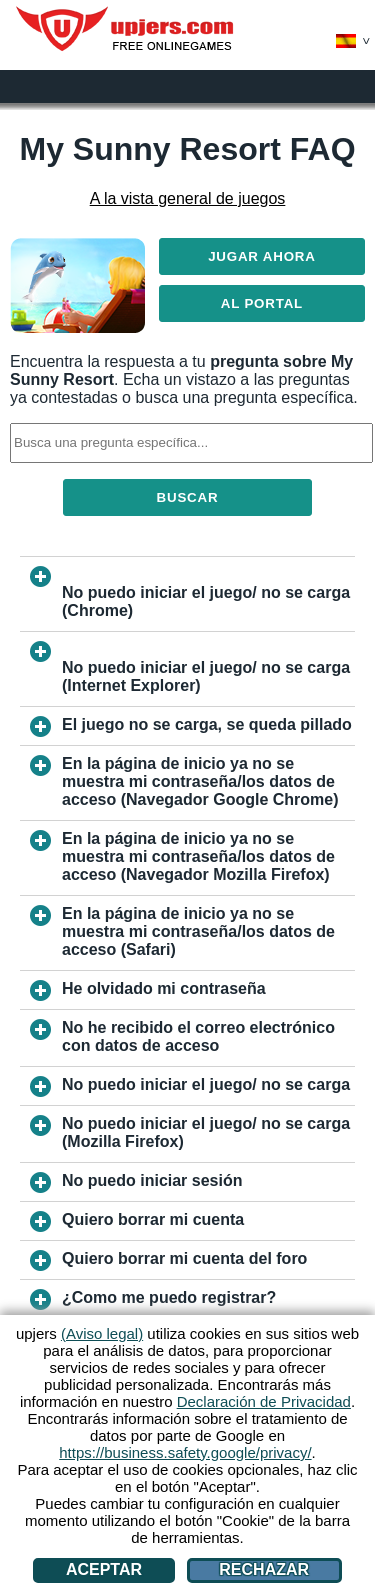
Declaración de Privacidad (264, 1401)
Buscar (188, 497)
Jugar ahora (262, 256)
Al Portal (262, 303)
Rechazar (264, 1569)
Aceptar (104, 1569)
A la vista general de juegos (188, 198)
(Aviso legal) (102, 1333)
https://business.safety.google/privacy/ (185, 1452)
